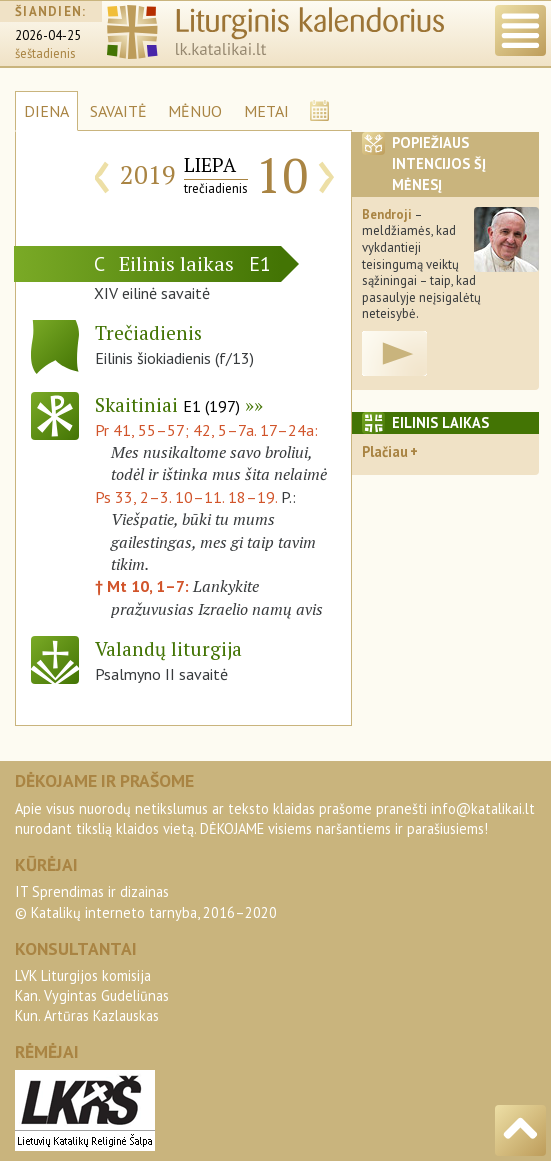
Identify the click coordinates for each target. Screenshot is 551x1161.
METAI (266, 111)
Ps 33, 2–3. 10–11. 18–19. (186, 497)
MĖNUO (195, 111)
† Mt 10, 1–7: (144, 586)
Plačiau (385, 451)
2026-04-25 (48, 35)
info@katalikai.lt (483, 808)
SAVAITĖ (118, 111)
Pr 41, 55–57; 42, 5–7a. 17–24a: (206, 430)
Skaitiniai (167, 404)
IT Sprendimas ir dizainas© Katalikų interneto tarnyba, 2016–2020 (146, 901)
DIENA (46, 111)
